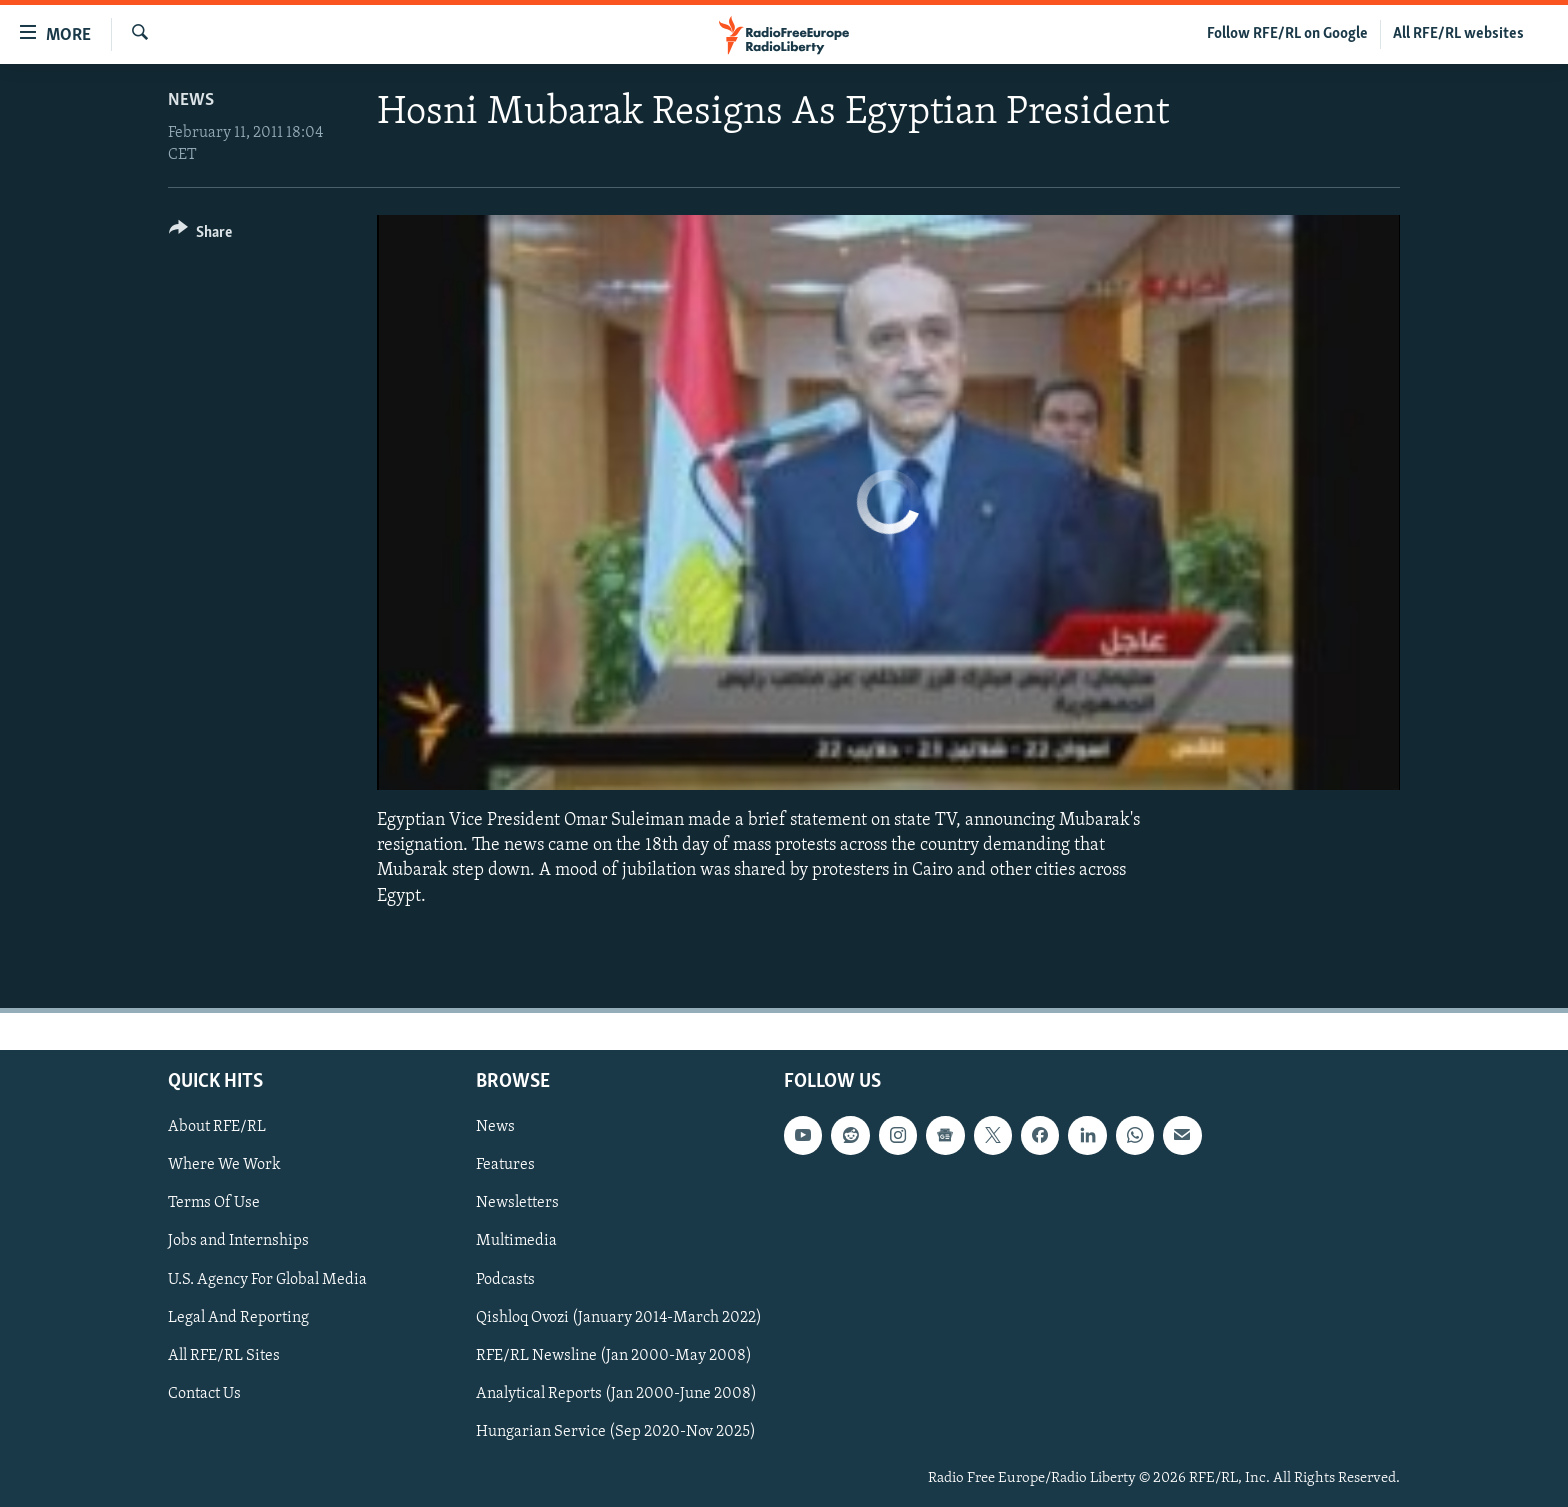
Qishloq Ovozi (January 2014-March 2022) (619, 1317)
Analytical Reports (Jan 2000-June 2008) (616, 1393)
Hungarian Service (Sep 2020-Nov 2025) (616, 1431)
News (191, 100)
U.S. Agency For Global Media (267, 1279)
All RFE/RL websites (1458, 34)
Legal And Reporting (238, 1317)
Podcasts (505, 1279)
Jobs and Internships (238, 1241)
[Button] (200, 235)
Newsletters (517, 1203)
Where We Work (224, 1165)
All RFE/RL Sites (224, 1355)
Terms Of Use (214, 1203)
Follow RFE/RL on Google (1287, 34)
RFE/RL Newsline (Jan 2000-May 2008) (614, 1355)
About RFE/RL (217, 1127)
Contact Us (204, 1393)
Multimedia (516, 1241)
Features (505, 1165)
